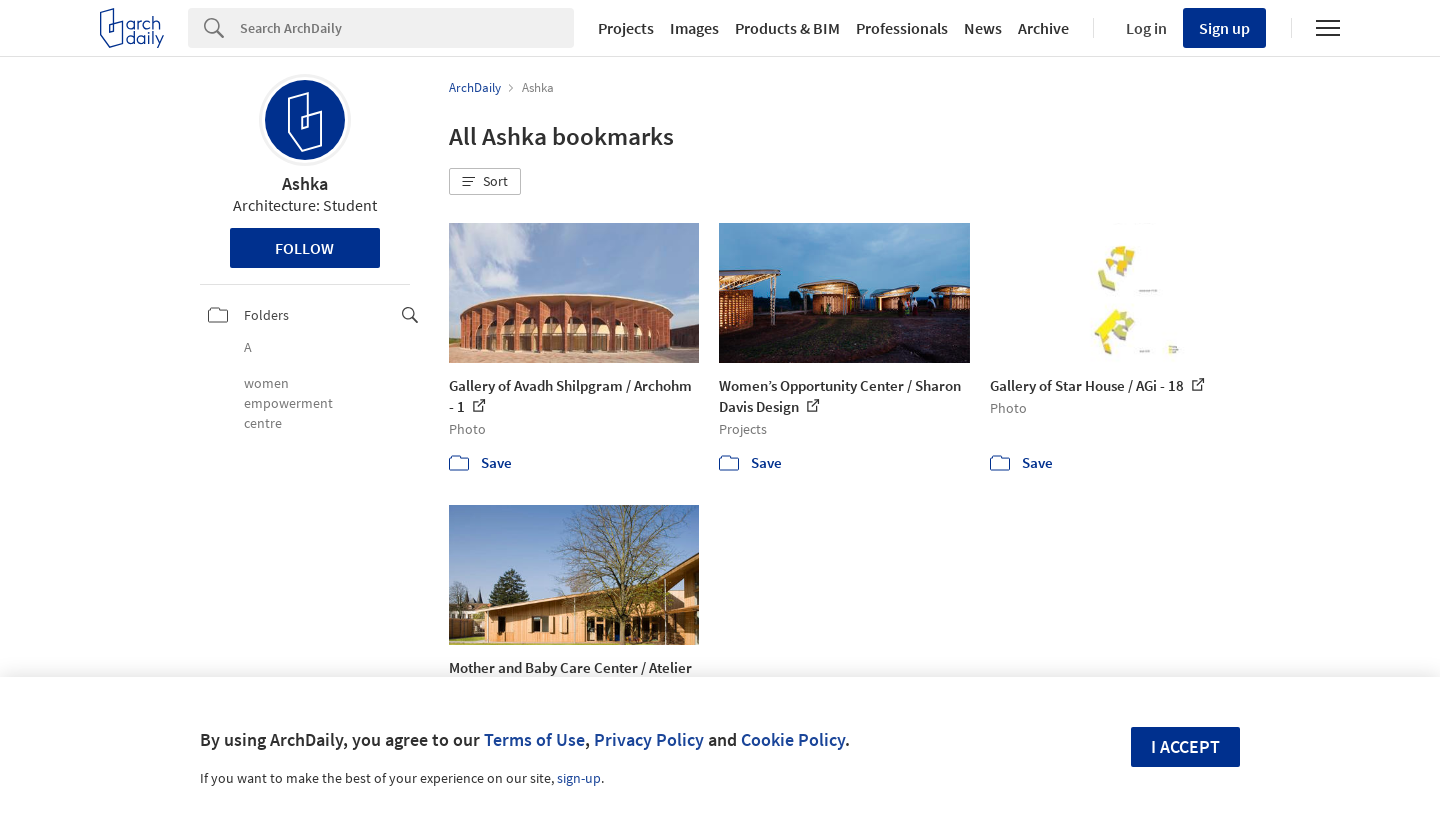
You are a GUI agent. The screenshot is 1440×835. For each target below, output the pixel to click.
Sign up (1224, 28)
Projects (626, 28)
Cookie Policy (793, 739)
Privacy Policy (649, 739)
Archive (1043, 28)
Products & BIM (787, 28)
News (983, 28)
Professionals (902, 28)
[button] (485, 182)
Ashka (305, 183)
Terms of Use (534, 739)
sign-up (579, 778)
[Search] (407, 28)
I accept (1185, 746)
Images (694, 28)
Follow (304, 248)
